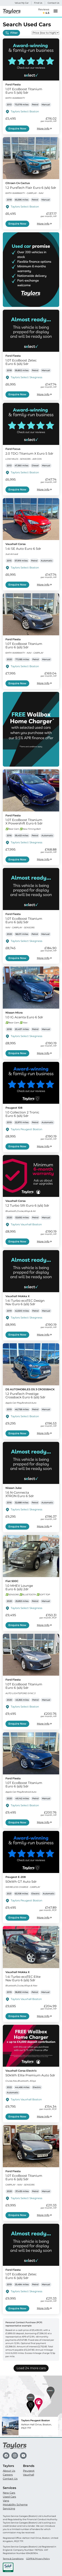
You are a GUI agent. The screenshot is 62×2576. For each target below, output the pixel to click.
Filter (11, 33)
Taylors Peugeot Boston (26, 1129)
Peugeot (29, 2470)
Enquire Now (17, 128)
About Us (9, 2470)
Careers (8, 2474)
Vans (6, 2500)
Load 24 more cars (31, 2368)
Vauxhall (28, 2474)
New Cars (9, 2492)
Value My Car (22, 2)
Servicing (9, 2508)
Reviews (43, 11)
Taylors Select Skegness (26, 377)
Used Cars (9, 2496)
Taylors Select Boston (25, 111)
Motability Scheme (15, 2504)
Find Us (38, 2)
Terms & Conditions (13, 2558)
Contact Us (53, 2)
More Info (44, 128)
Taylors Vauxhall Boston (26, 1224)
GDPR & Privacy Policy (38, 2558)
